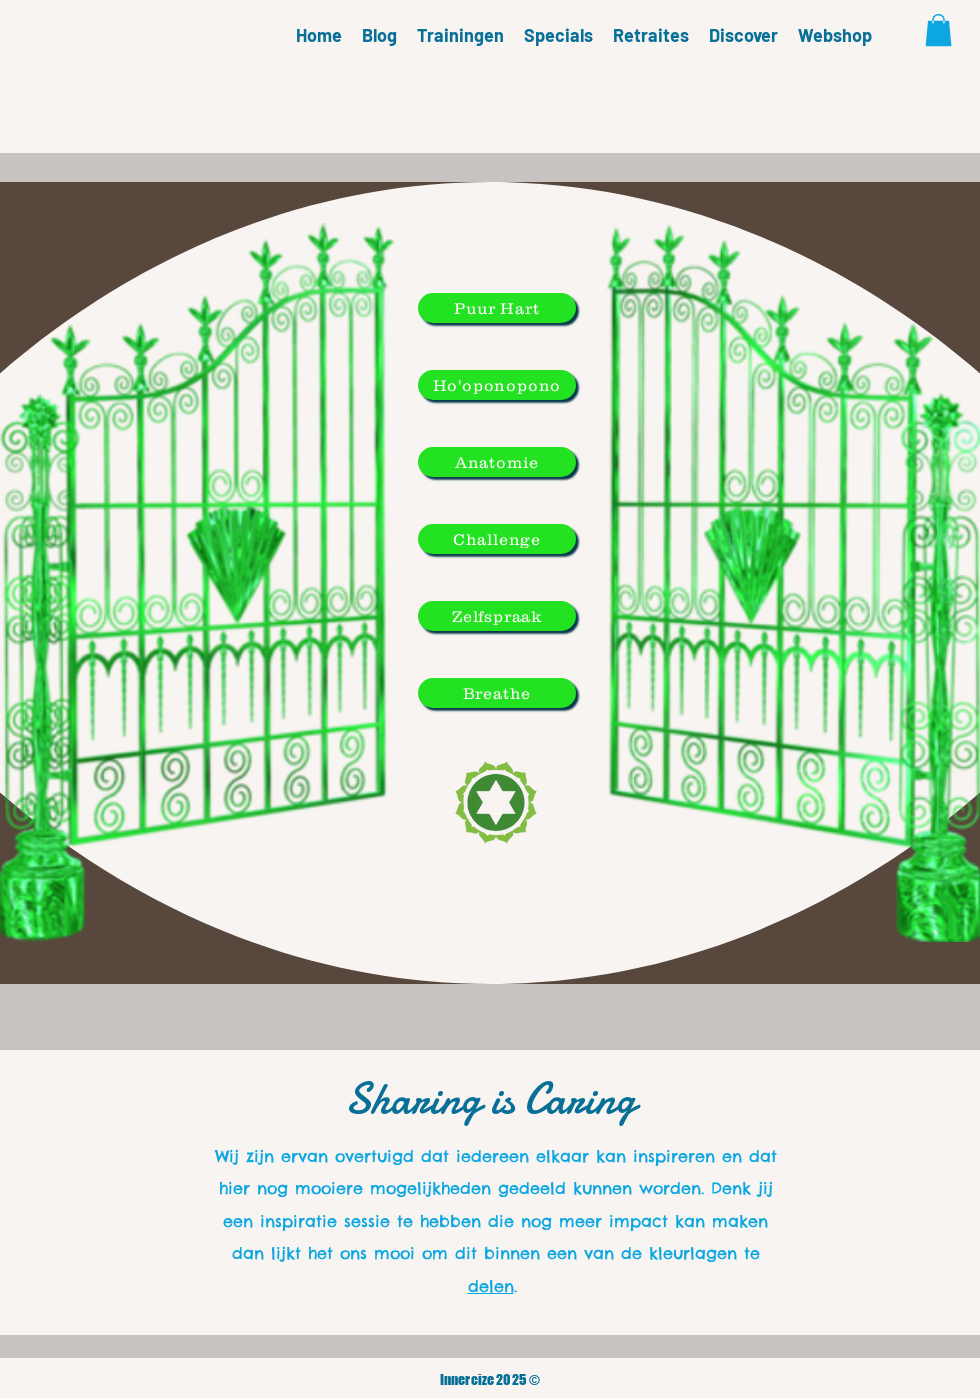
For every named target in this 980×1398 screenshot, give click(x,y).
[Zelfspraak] (497, 616)
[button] (938, 30)
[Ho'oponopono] (497, 385)
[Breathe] (497, 693)
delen (491, 1286)
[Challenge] (497, 539)
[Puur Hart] (497, 308)
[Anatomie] (497, 462)
